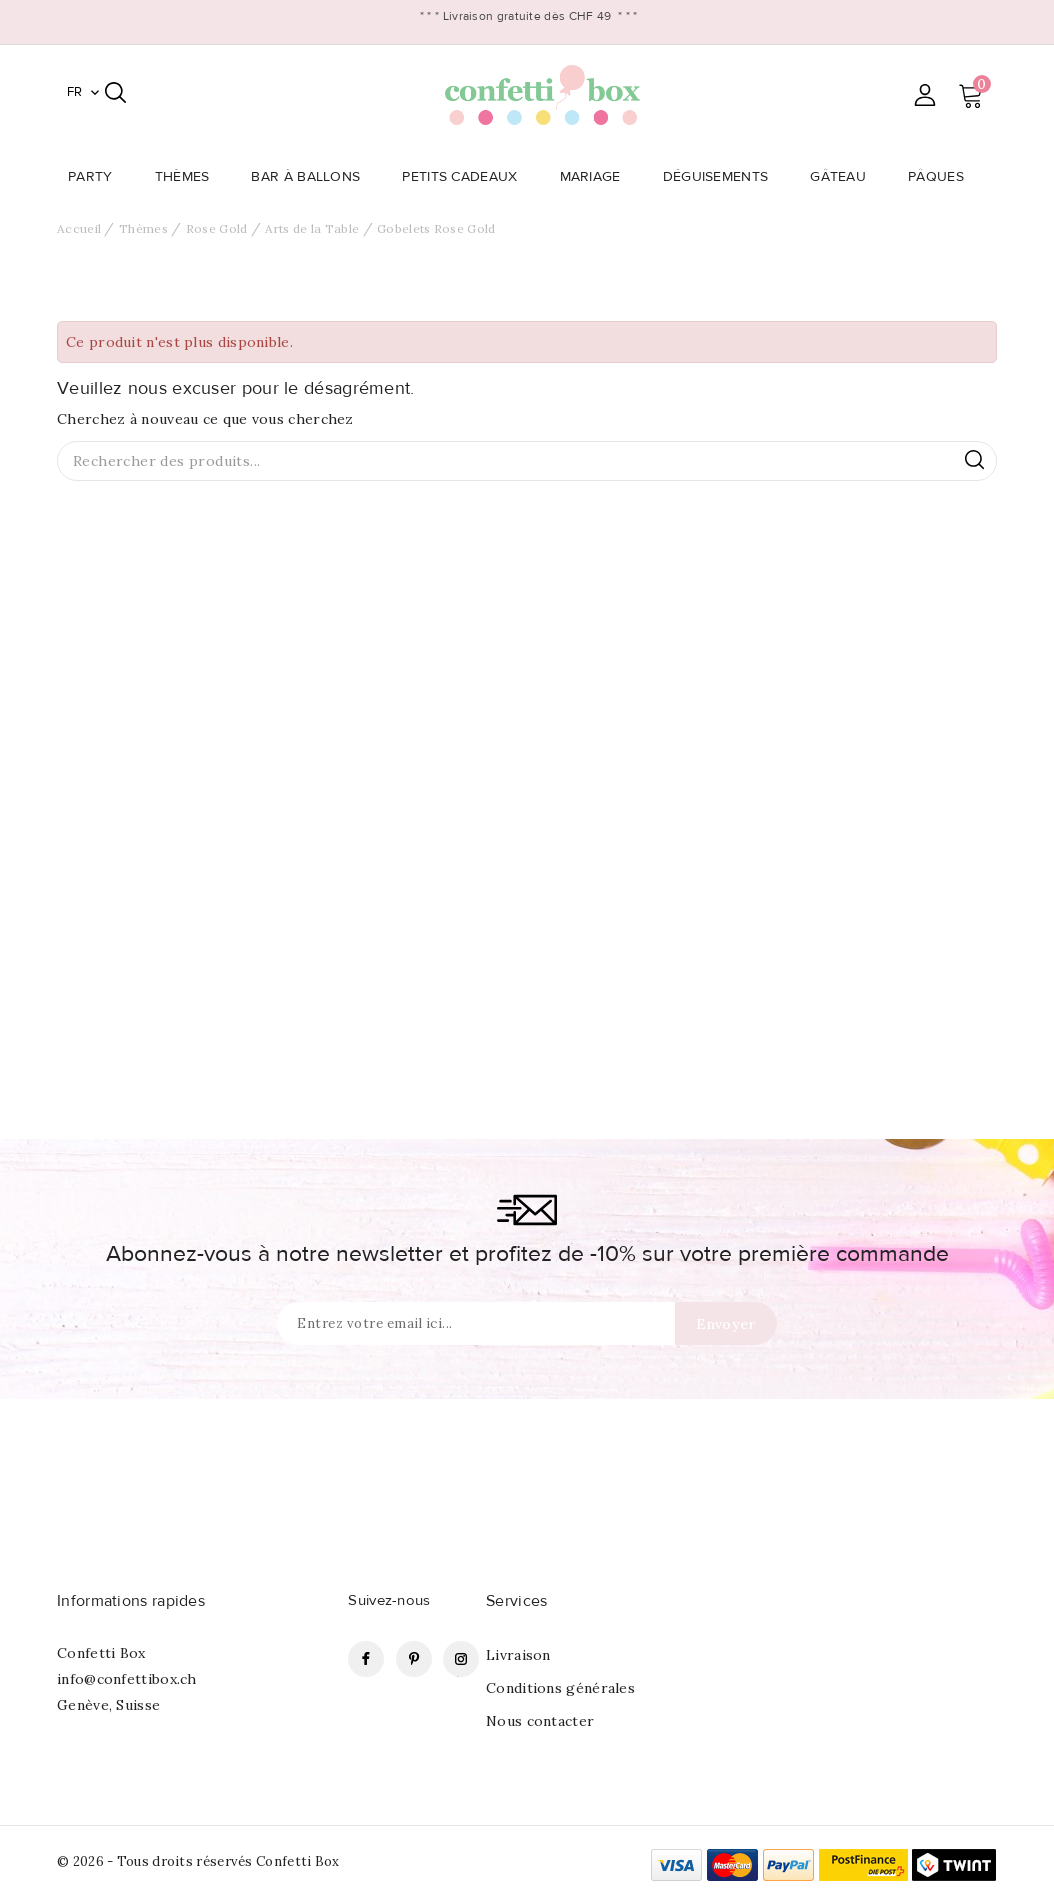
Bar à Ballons (311, 177)
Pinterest (414, 1659)
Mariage (596, 177)
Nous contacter (540, 1721)
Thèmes (188, 177)
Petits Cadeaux (465, 177)
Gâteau (844, 177)
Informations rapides (131, 1601)
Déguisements (722, 177)
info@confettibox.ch (127, 1679)
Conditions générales (560, 1688)
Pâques (942, 177)
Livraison (518, 1655)
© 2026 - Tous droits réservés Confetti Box (198, 1861)
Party (96, 177)
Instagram (461, 1659)
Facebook (366, 1659)
